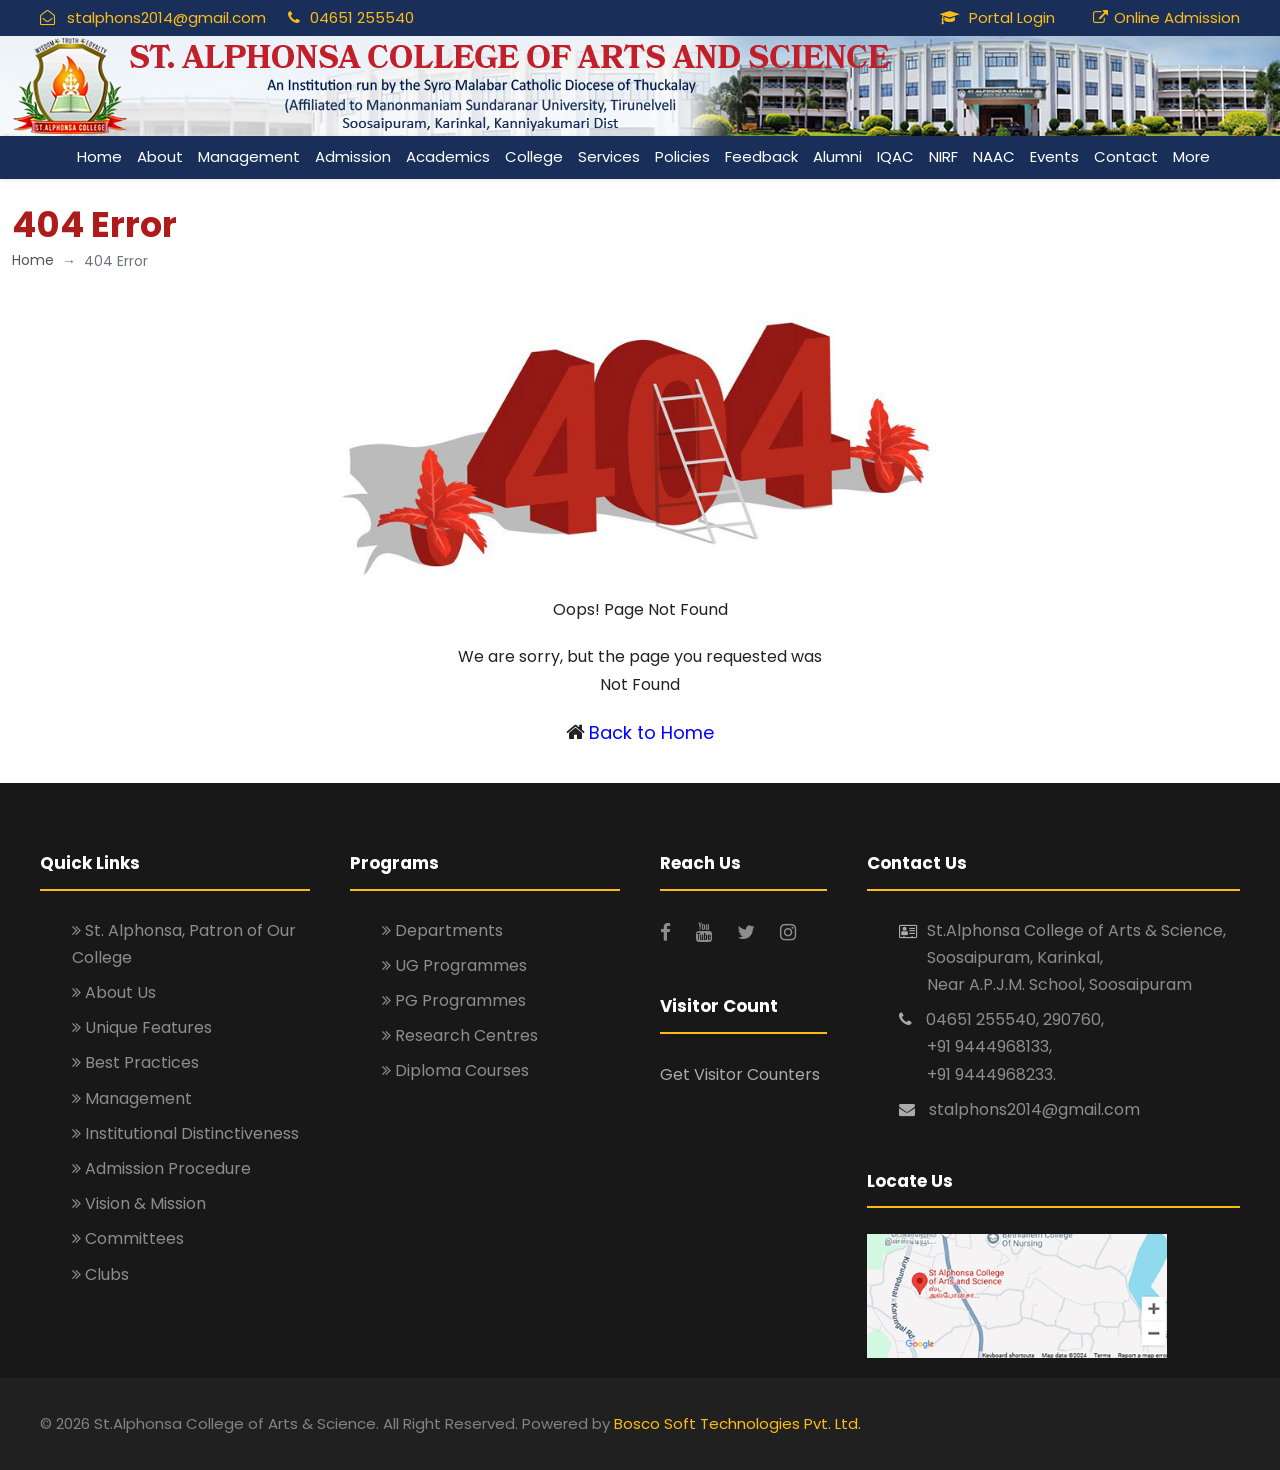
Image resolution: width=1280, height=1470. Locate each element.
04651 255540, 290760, (1015, 1019)
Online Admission (1177, 17)
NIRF (943, 156)
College (534, 156)
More (1191, 156)
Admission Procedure (161, 1168)
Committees (128, 1238)
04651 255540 (362, 17)
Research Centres (460, 1035)
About (160, 156)
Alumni (837, 156)
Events (1054, 156)
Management (249, 156)
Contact (1126, 156)
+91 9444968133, (989, 1046)
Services (609, 156)
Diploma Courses (455, 1070)
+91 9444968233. (991, 1074)
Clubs (100, 1274)
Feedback (761, 156)
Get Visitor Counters (740, 1074)
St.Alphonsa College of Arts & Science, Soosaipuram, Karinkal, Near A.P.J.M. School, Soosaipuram (1076, 957)
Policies (682, 156)
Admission (353, 156)
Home (99, 156)
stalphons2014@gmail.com (166, 17)
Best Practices (135, 1062)
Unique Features (142, 1027)
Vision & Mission (139, 1203)
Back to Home (651, 732)
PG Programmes (454, 1000)
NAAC (994, 156)
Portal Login (1012, 17)
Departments (442, 930)
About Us (114, 992)
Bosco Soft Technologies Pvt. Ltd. (737, 1423)
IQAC (895, 156)
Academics (448, 156)
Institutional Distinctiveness (185, 1133)
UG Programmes (454, 965)
